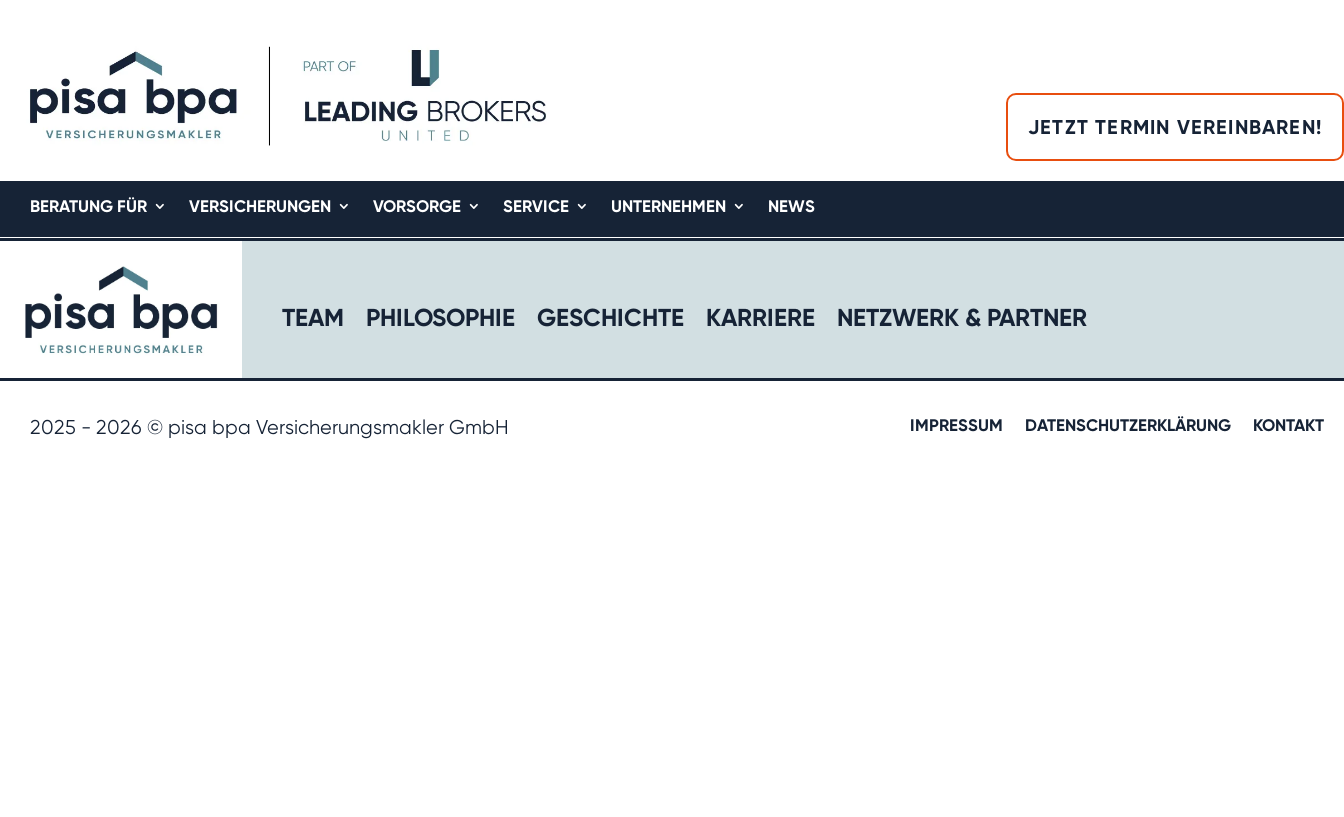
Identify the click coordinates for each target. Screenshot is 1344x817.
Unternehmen (668, 207)
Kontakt (1288, 426)
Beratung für (88, 207)
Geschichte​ (610, 320)
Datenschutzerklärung (1128, 426)
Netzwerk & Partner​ (962, 320)
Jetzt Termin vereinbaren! (1175, 127)
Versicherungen (260, 207)
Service (536, 207)
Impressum (956, 426)
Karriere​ (760, 320)
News (791, 207)
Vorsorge (417, 207)
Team (313, 320)
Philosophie (440, 320)
